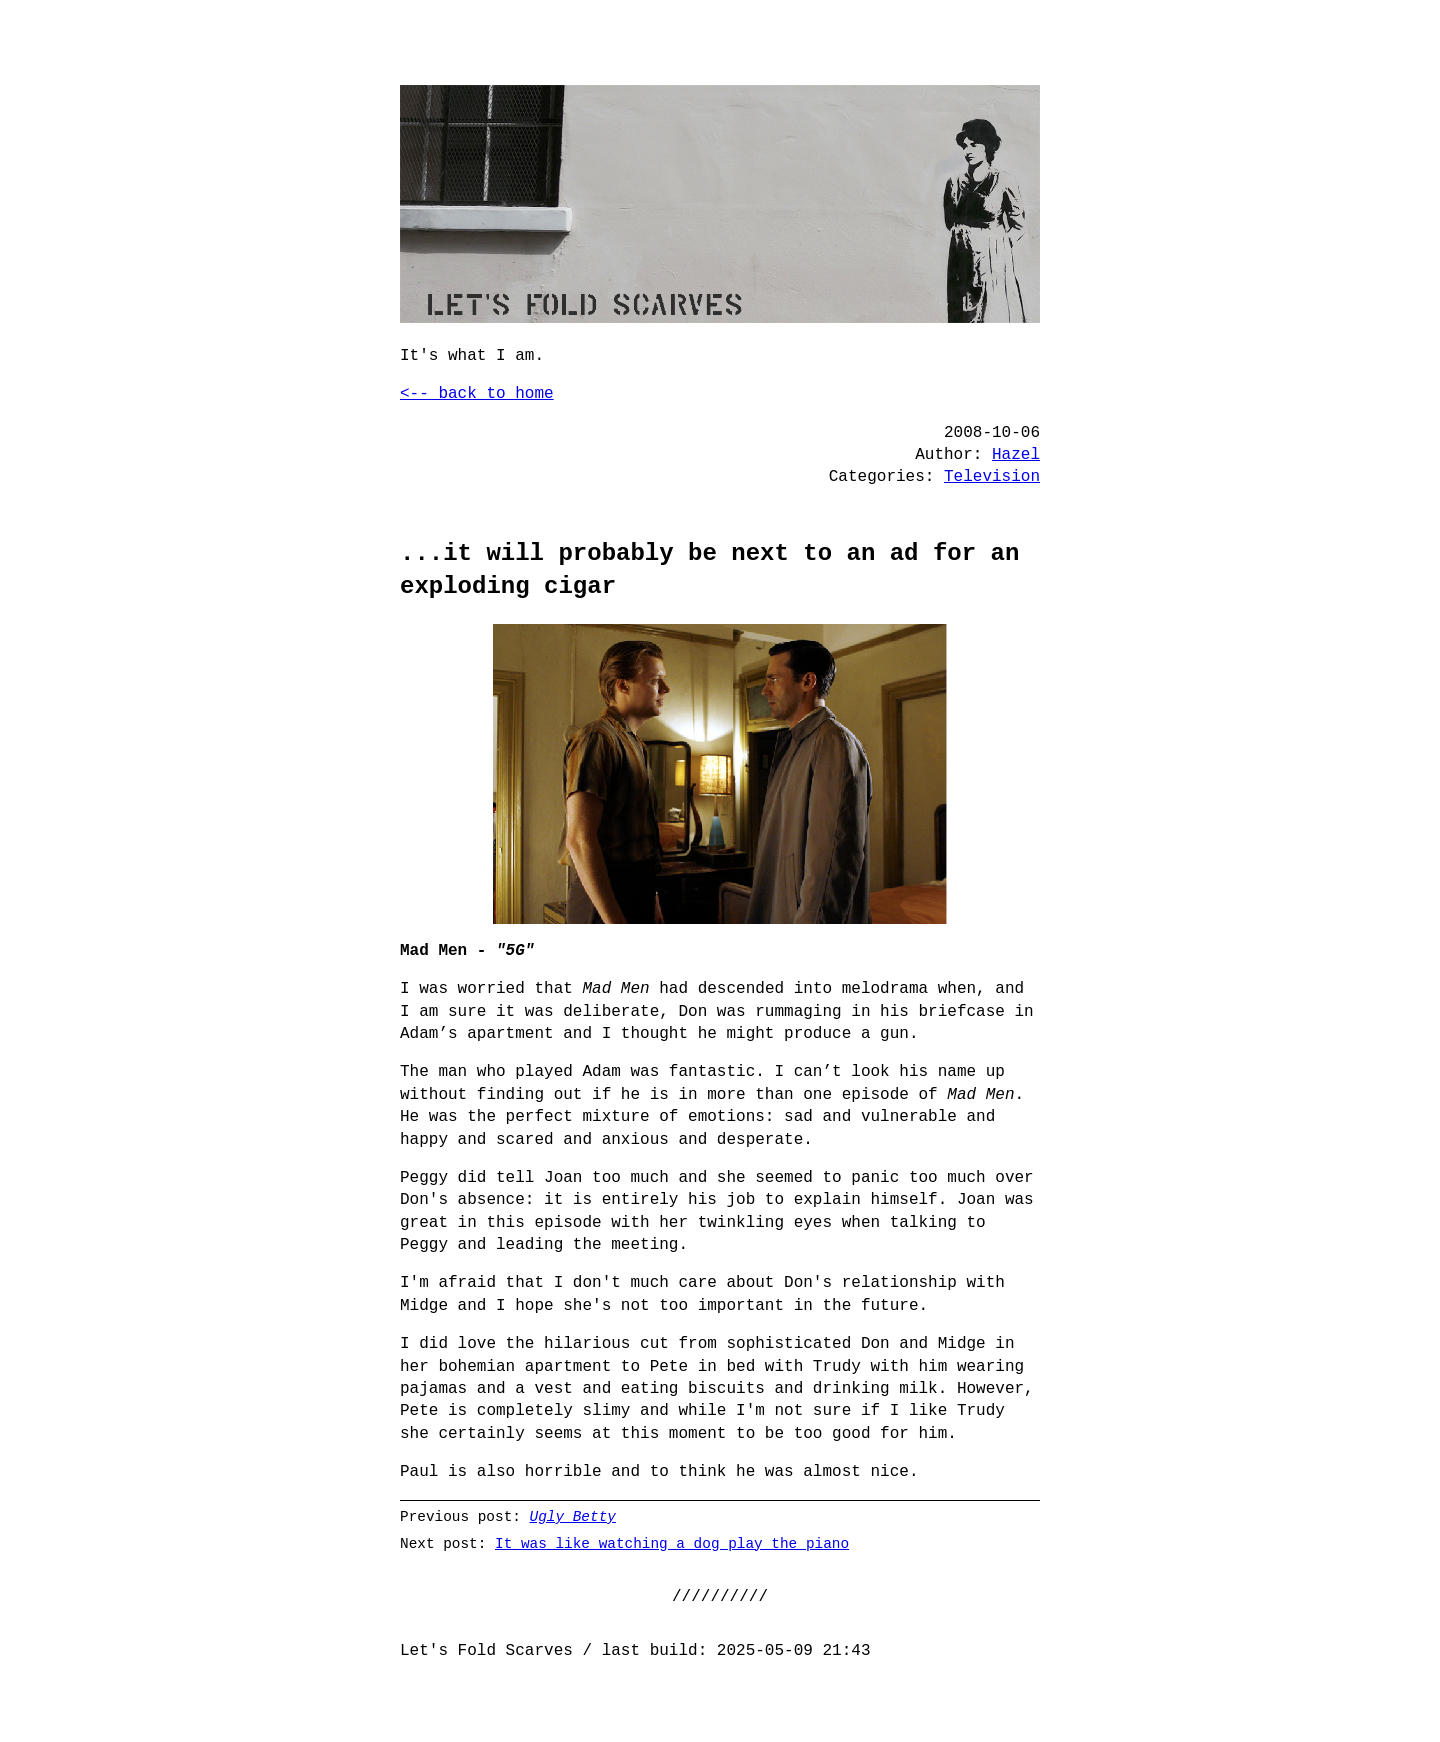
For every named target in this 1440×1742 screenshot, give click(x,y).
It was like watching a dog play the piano (672, 1543)
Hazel (1016, 455)
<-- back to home (477, 394)
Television (992, 477)
